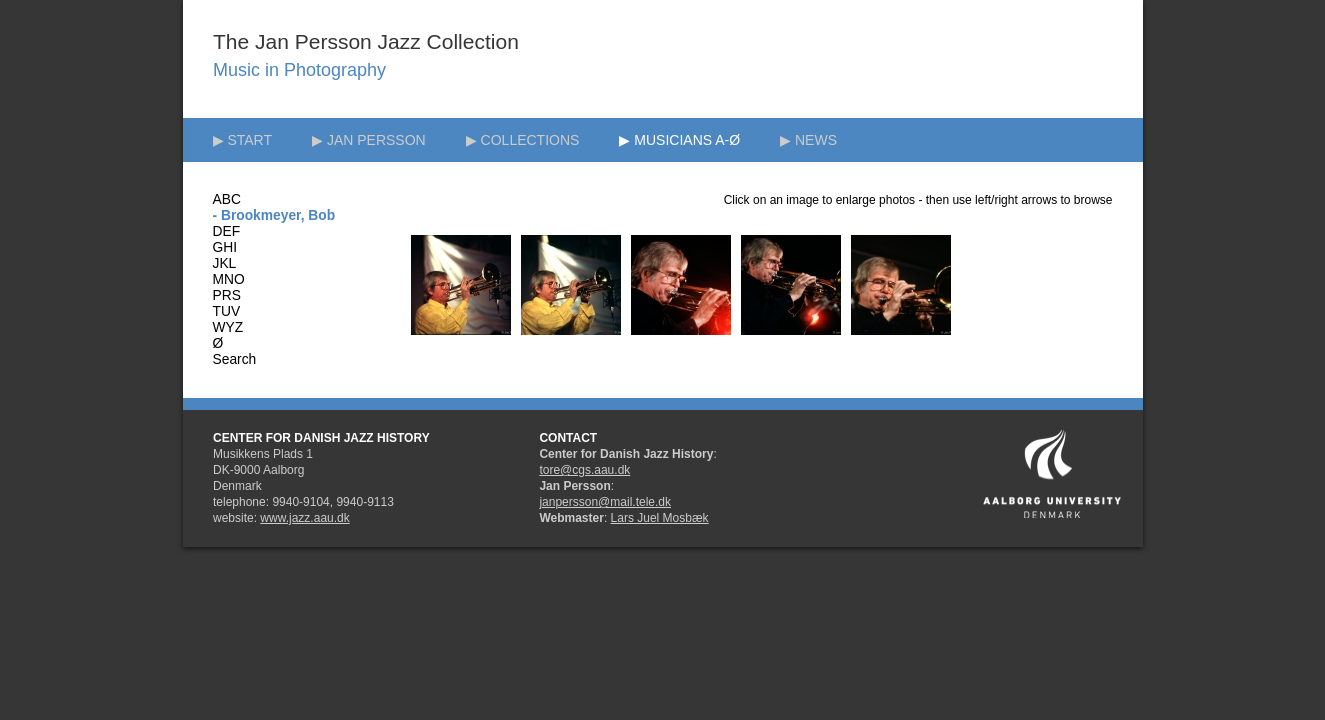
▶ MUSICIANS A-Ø (679, 140)
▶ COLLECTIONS (523, 140)
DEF (227, 231)
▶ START (243, 140)
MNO (229, 279)
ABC (227, 199)
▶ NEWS (808, 140)
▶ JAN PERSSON (369, 140)
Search (235, 359)
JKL (225, 263)
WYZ (228, 327)
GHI (225, 247)
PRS (227, 295)
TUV (227, 311)
